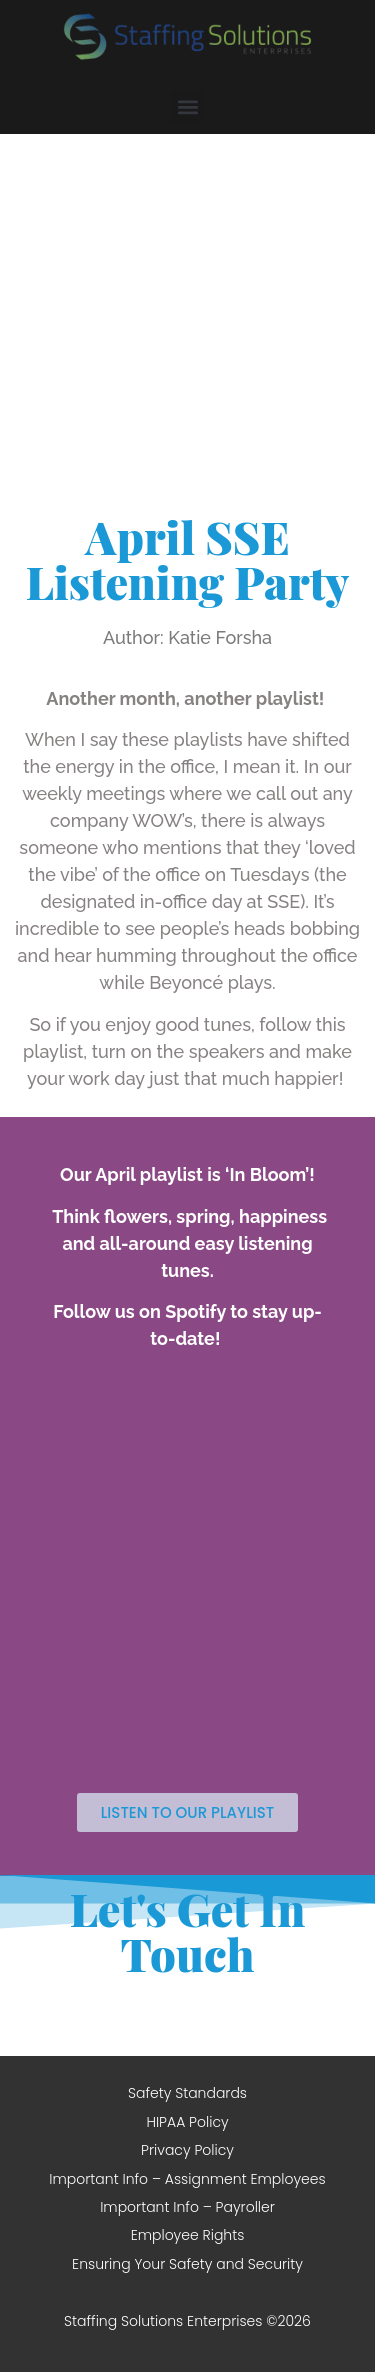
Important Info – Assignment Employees (187, 2179)
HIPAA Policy (187, 2122)
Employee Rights (188, 2235)
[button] (187, 107)
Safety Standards (187, 2093)
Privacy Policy (187, 2150)
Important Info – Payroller (187, 2207)
